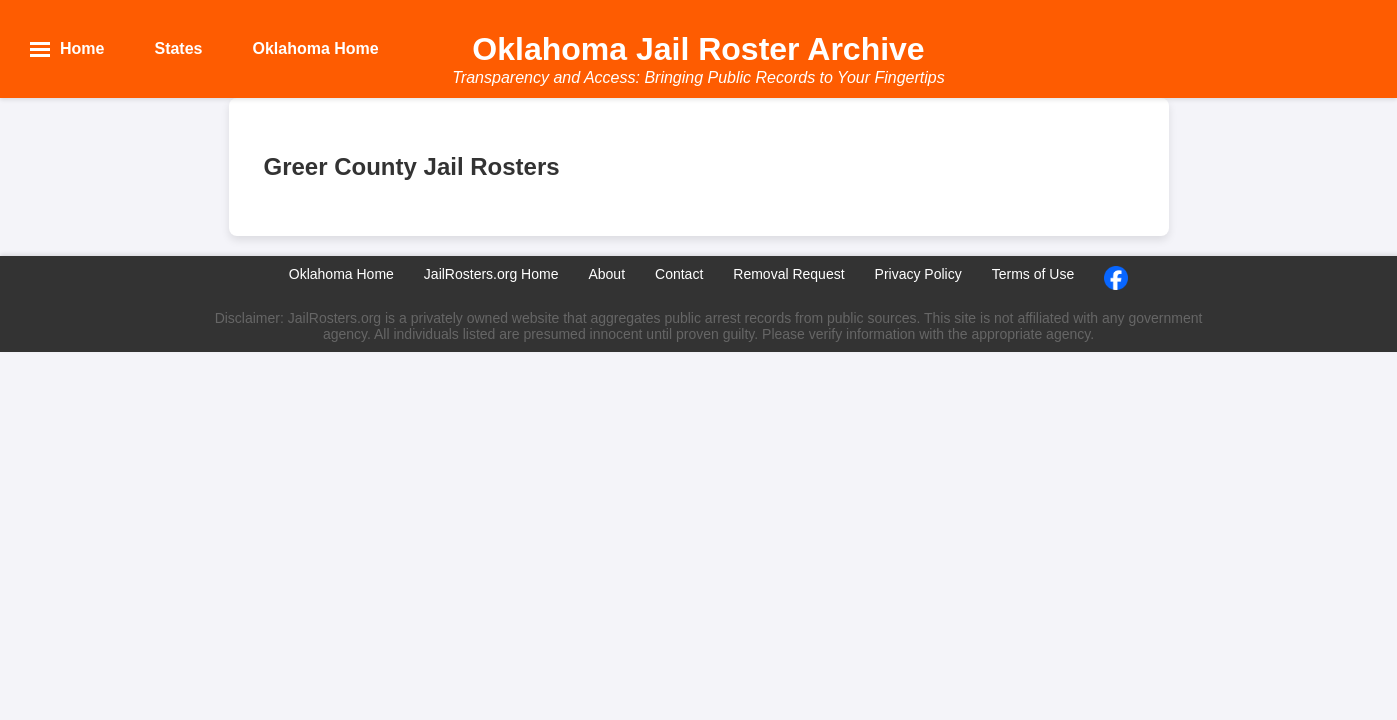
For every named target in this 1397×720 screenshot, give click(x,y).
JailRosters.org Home (491, 274)
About (606, 274)
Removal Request (788, 274)
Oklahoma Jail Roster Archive (698, 49)
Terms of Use (1033, 274)
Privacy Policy (918, 274)
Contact (679, 274)
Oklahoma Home (341, 274)
